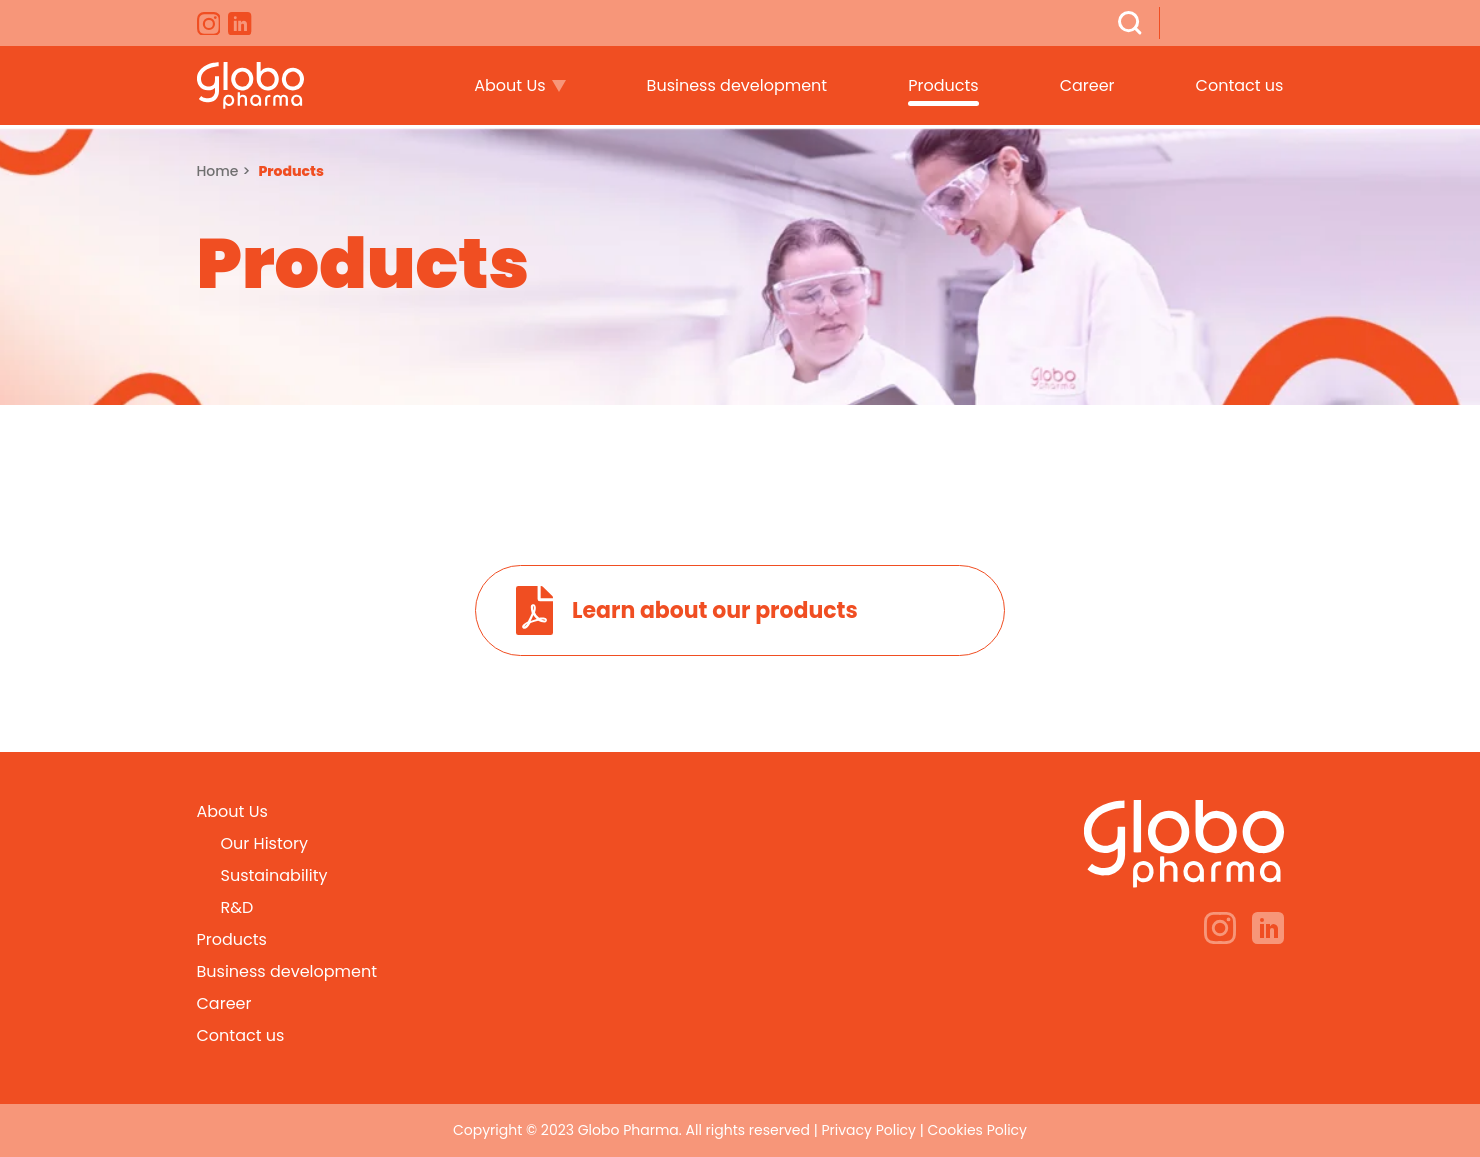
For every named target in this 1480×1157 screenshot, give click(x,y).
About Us (509, 85)
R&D (237, 907)
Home (218, 171)
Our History (264, 843)
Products (943, 85)
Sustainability (274, 875)
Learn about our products (715, 610)
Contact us (1240, 85)
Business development (737, 85)
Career (1087, 85)
